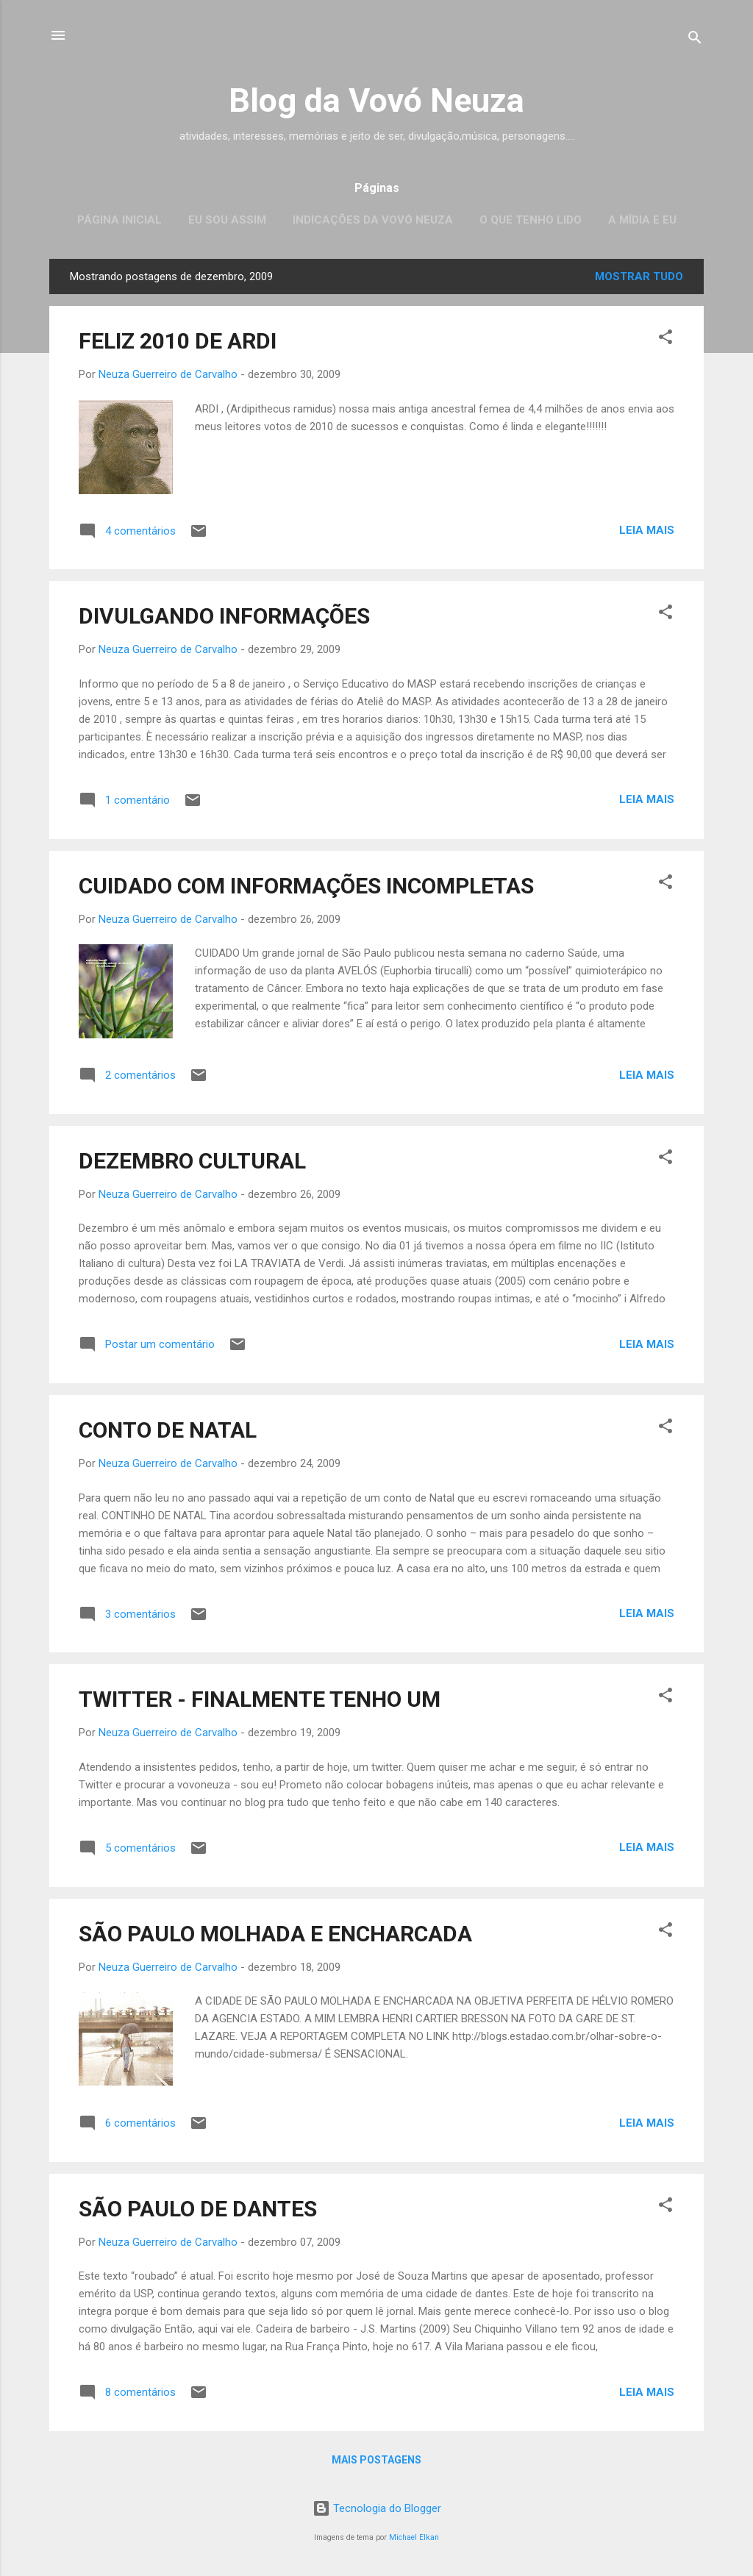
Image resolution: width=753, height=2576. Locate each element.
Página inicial (119, 219)
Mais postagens (376, 2460)
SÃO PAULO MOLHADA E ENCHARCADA (275, 1934)
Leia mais (646, 530)
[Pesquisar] (695, 40)
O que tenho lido (530, 219)
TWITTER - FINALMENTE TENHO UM (259, 1699)
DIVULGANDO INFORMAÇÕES (224, 616)
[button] (665, 339)
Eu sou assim (227, 219)
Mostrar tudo (639, 276)
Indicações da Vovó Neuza (373, 219)
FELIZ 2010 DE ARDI (177, 341)
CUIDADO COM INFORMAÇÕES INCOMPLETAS (306, 886)
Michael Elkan (414, 2537)
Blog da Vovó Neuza (376, 100)
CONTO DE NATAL (168, 1430)
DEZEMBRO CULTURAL (192, 1161)
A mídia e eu (642, 219)
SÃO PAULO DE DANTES (198, 2209)
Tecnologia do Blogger (377, 2508)
